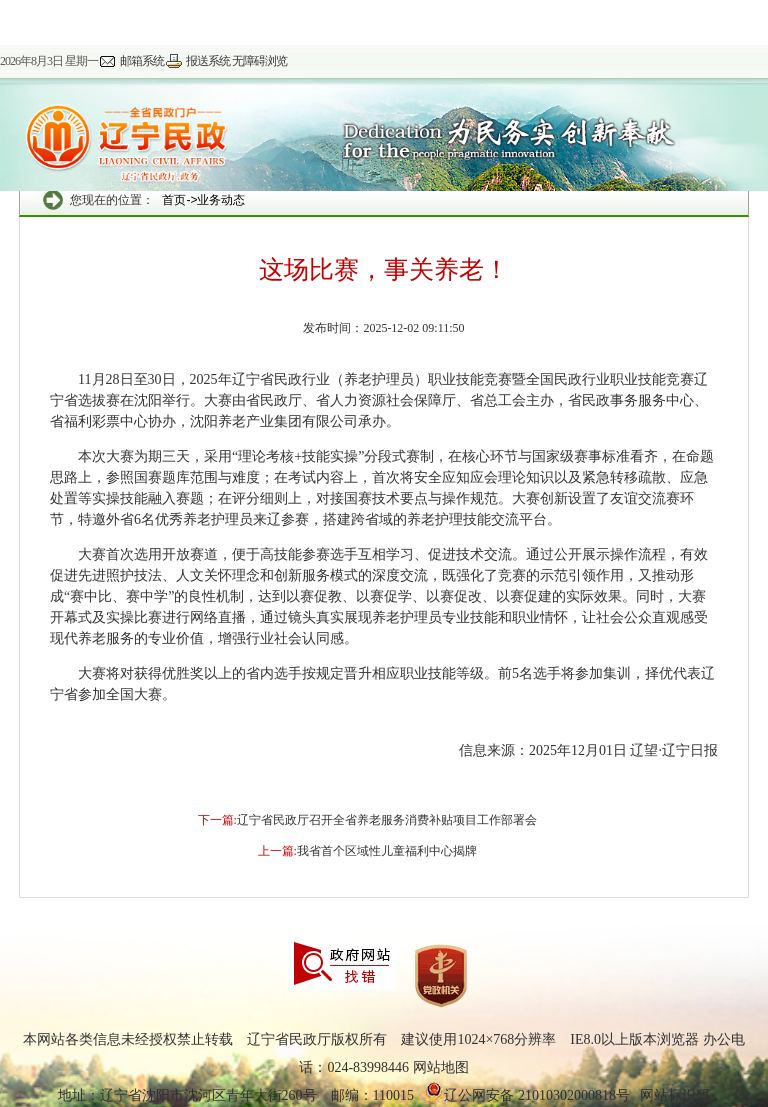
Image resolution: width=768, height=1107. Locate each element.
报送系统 (208, 61)
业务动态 (221, 200)
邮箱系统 (142, 61)
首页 (174, 200)
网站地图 (441, 1067)
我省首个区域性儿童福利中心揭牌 (387, 851)
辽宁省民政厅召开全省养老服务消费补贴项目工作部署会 (387, 820)
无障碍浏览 (259, 61)
